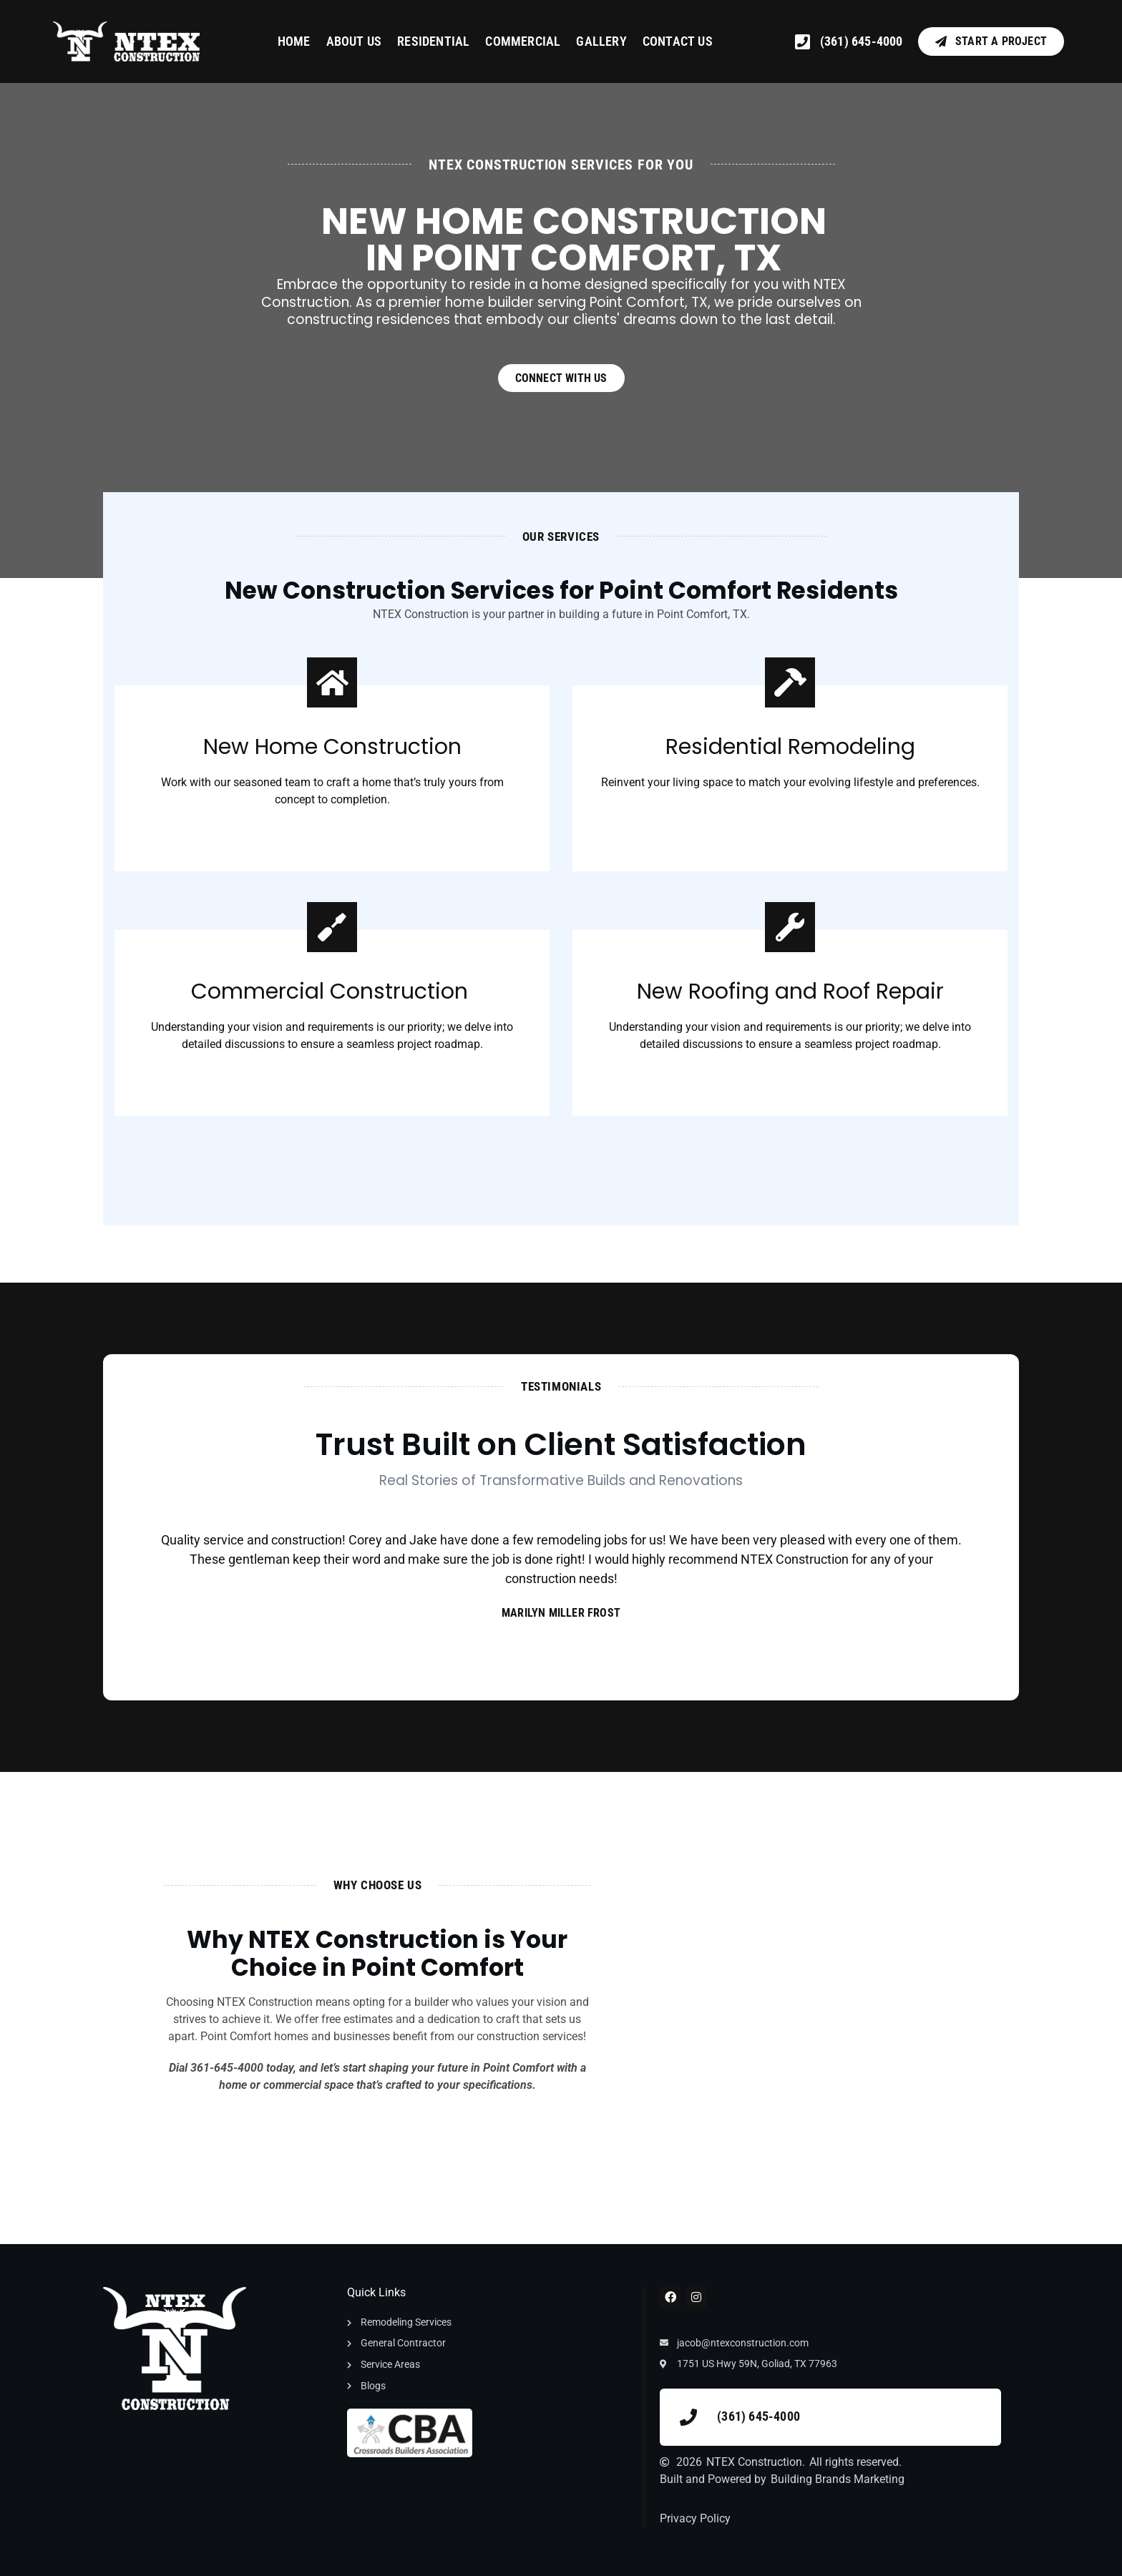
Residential (433, 41)
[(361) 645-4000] (688, 2417)
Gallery (601, 41)
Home (294, 41)
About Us (354, 41)
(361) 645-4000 (758, 2416)
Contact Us (678, 41)
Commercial (522, 41)
